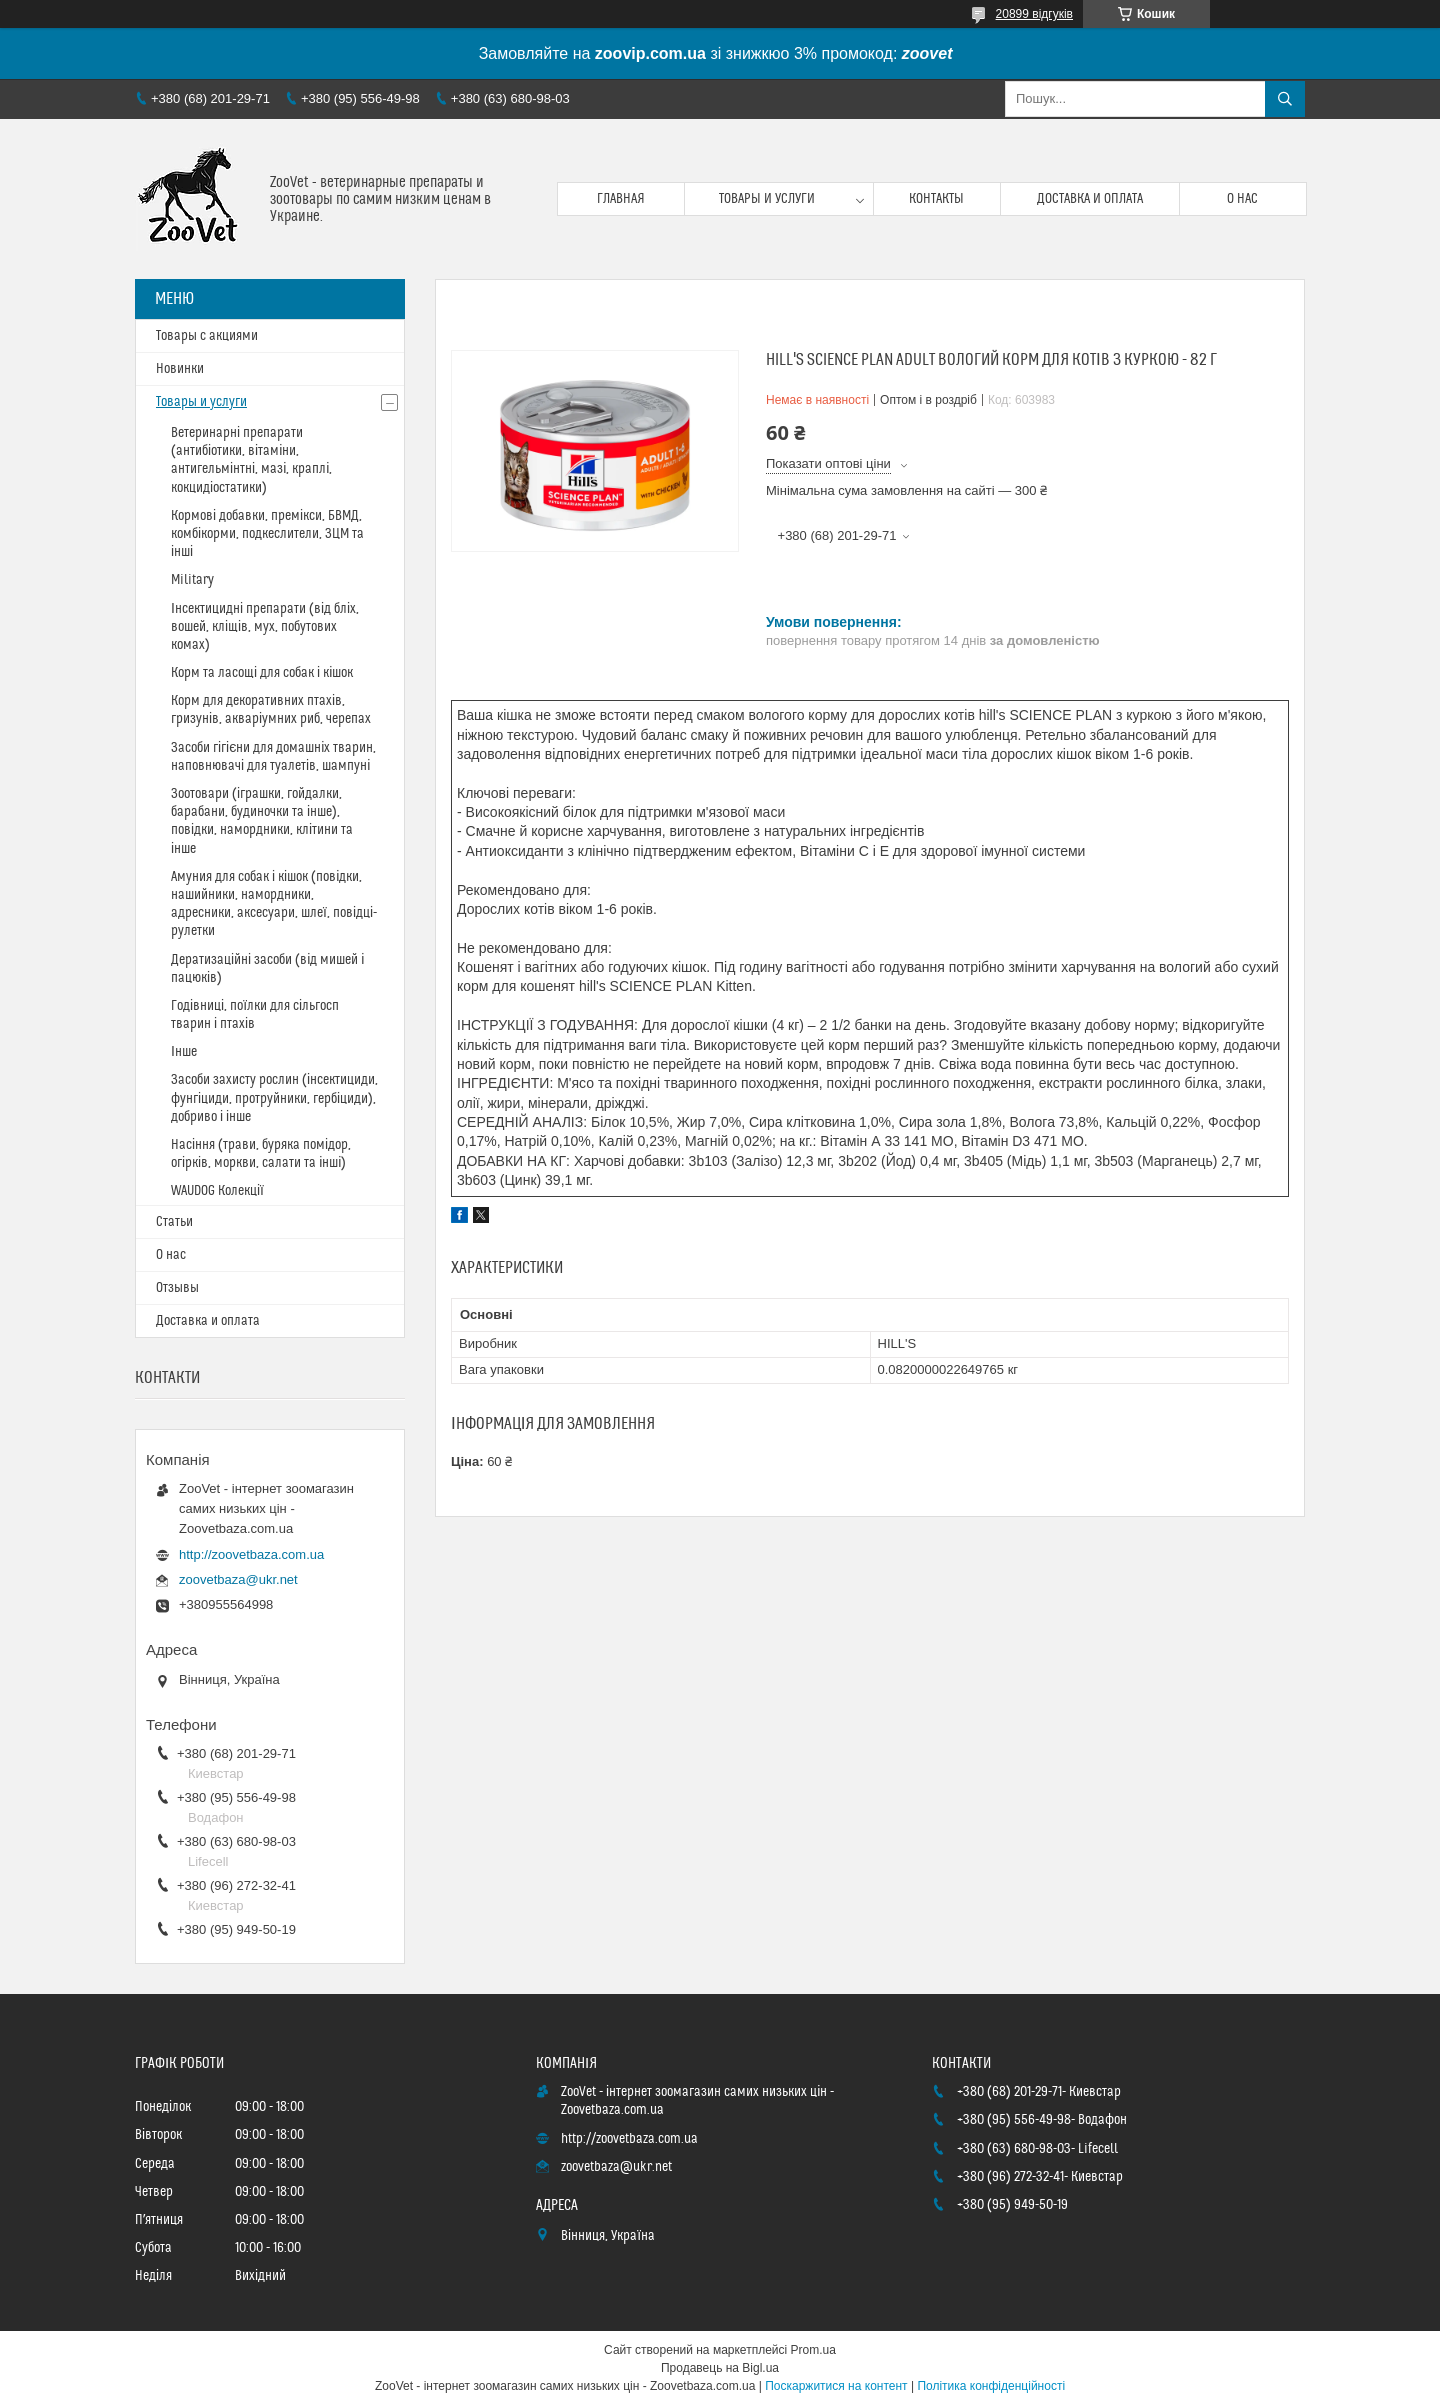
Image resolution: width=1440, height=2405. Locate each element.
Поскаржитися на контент (836, 2386)
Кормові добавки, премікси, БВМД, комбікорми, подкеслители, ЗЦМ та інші (267, 534)
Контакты (936, 199)
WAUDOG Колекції (217, 1191)
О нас (1242, 199)
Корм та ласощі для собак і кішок (262, 673)
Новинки (180, 369)
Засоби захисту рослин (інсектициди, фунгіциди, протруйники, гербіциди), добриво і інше (274, 1098)
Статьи (174, 1222)
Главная (621, 199)
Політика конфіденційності (991, 2386)
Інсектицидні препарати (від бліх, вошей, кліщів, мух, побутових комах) (265, 627)
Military (192, 580)
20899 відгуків (1034, 14)
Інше (184, 1052)
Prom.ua (813, 2350)
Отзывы (177, 1288)
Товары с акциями (207, 336)
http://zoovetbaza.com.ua (251, 1554)
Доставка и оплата (1090, 199)
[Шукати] (1285, 99)
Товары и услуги (767, 199)
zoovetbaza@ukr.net (238, 1579)
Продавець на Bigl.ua (720, 2368)
